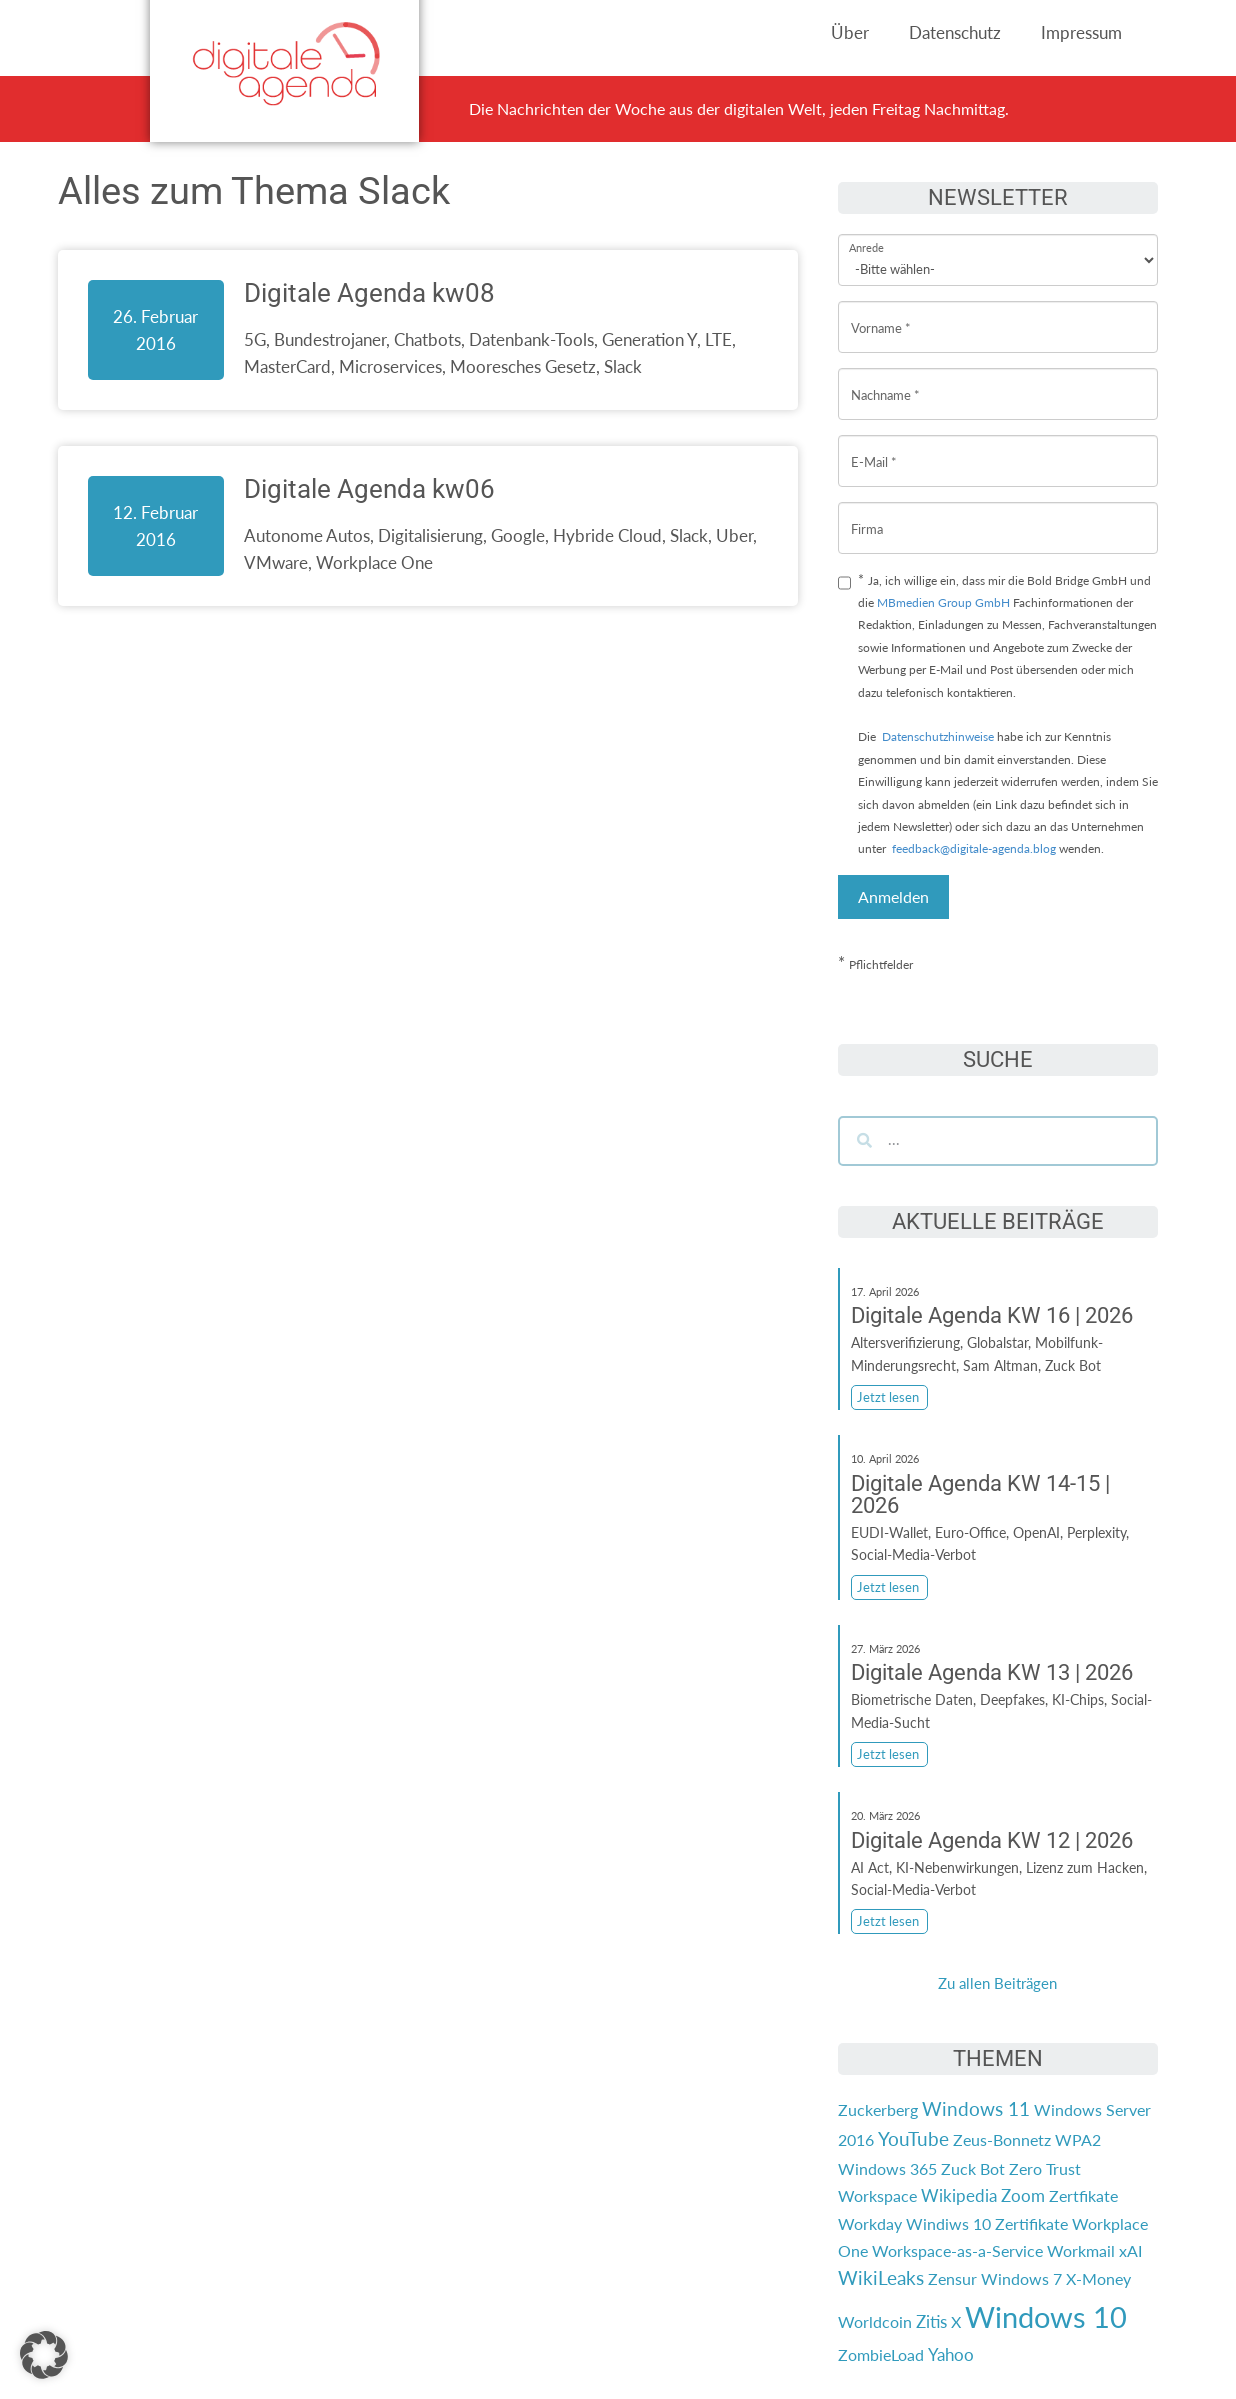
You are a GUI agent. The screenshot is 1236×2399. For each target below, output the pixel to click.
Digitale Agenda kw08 (369, 293)
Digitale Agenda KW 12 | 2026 (992, 1840)
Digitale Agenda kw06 (369, 489)
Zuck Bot (973, 2168)
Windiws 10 (948, 2223)
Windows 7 (1021, 2278)
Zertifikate (1031, 2223)
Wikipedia (959, 2195)
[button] (44, 2355)
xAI (1130, 2250)
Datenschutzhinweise (938, 736)
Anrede (866, 234)
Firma (867, 513)
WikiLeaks (881, 2278)
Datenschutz (955, 32)
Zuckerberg (878, 2109)
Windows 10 (1046, 2316)
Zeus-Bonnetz (1002, 2139)
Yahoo (951, 2354)
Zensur (952, 2278)
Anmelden (893, 896)
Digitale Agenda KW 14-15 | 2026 (980, 1494)
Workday (870, 2223)
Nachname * (885, 379)
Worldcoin (875, 2321)
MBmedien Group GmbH (943, 602)
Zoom (1023, 2195)
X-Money (1098, 2278)
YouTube (913, 2139)
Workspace (877, 2195)
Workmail (1081, 2250)
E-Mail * (874, 446)
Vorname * (881, 312)
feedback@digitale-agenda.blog (972, 848)
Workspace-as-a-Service (957, 2250)
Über (850, 32)
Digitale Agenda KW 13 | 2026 (992, 1672)
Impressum (1081, 32)
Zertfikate (1083, 2195)
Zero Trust (1045, 2168)
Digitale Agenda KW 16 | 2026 (992, 1315)
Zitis (931, 2321)
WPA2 (1078, 2139)
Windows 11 (976, 2109)
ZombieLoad (881, 2354)
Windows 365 (887, 2168)
